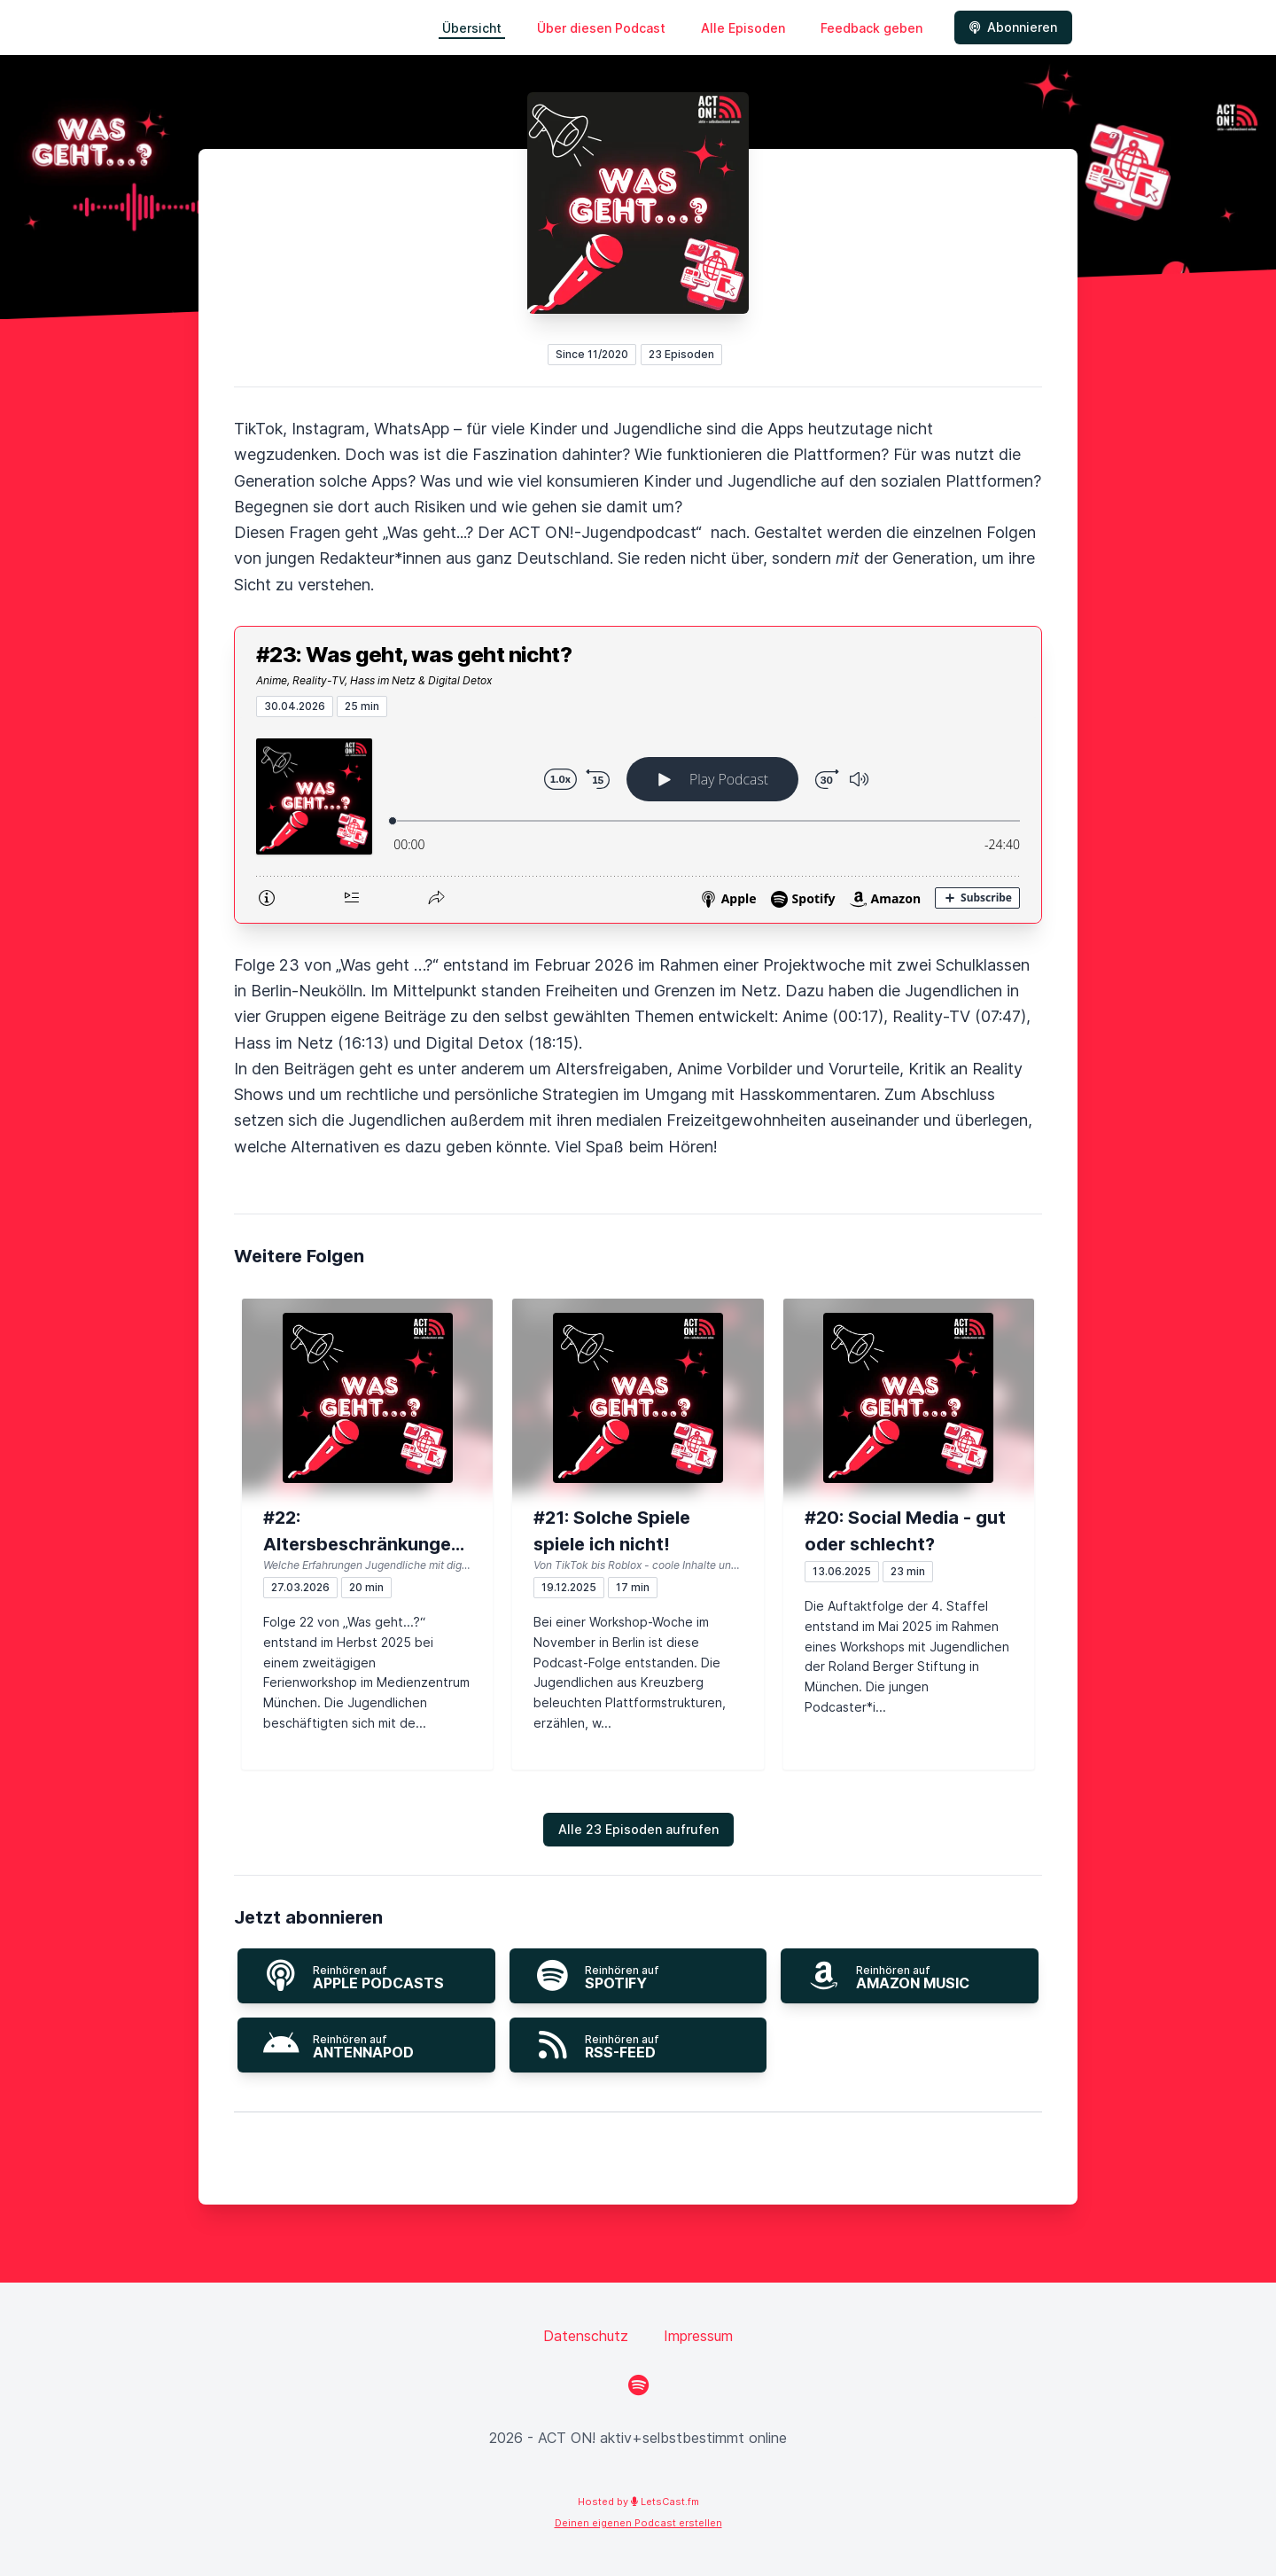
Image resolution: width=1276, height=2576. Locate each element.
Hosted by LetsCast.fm (638, 2501)
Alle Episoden (743, 27)
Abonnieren (1013, 27)
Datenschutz (585, 2336)
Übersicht (472, 27)
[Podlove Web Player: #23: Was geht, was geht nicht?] (638, 820)
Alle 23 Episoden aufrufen (638, 1829)
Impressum (698, 2336)
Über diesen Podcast (601, 27)
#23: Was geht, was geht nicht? (414, 654)
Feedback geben (871, 27)
